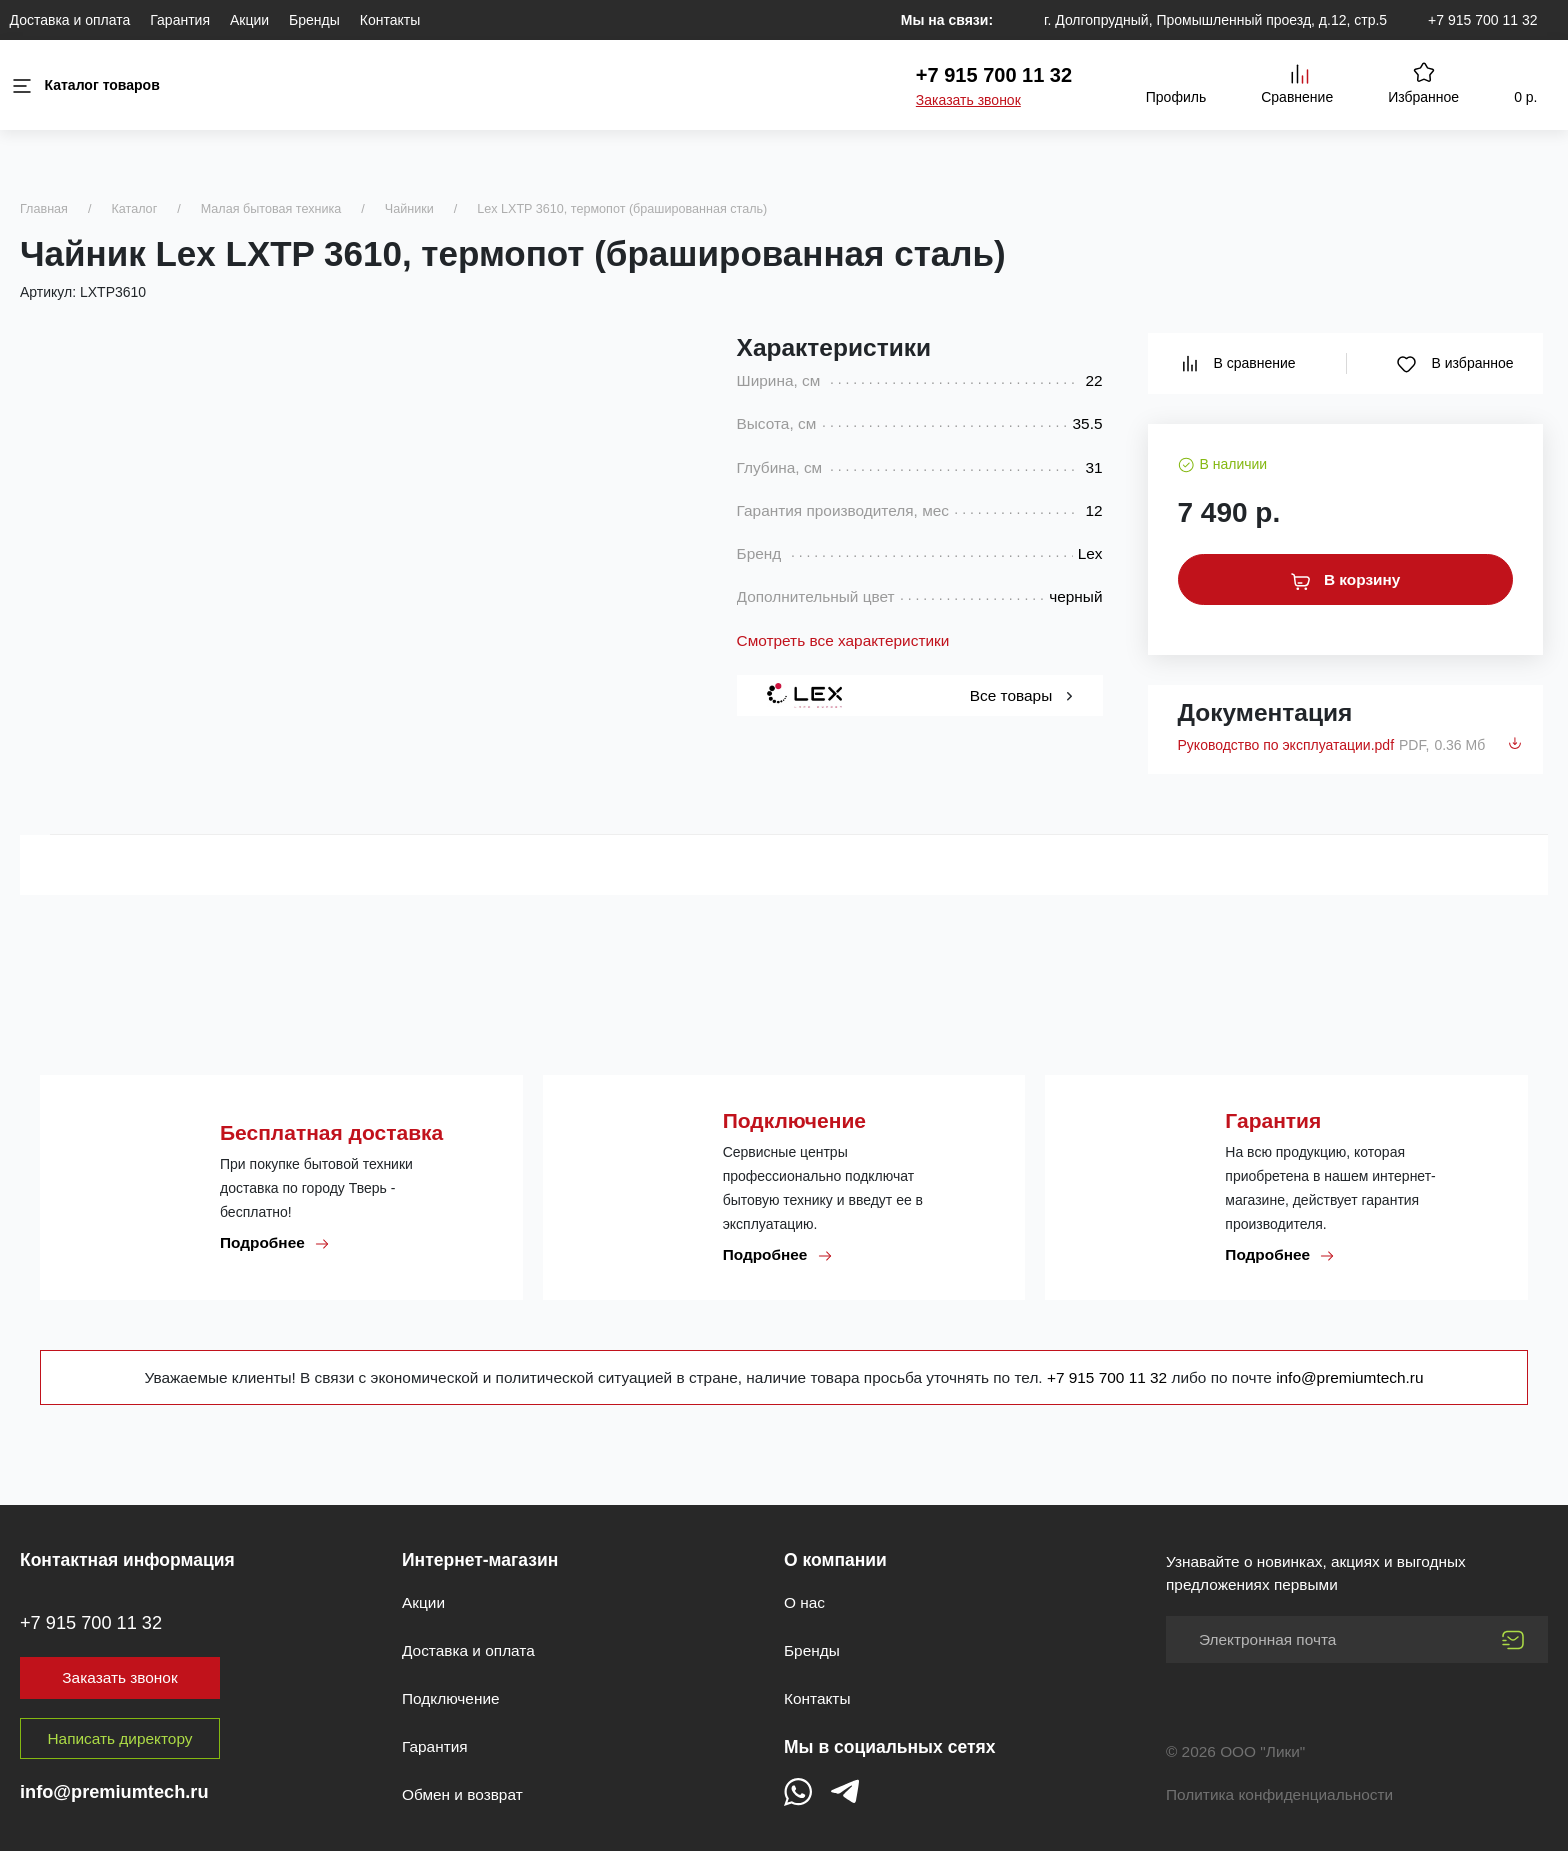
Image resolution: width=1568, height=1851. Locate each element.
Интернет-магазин (480, 1560)
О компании (835, 1560)
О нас (804, 1602)
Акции (249, 20)
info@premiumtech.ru (1349, 1377)
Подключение (451, 1698)
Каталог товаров (85, 85)
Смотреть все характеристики (843, 640)
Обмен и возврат (462, 1794)
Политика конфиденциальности (1279, 1794)
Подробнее (275, 1243)
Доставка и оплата (70, 20)
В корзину (1346, 580)
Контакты (390, 20)
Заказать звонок (968, 100)
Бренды (314, 20)
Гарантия (180, 20)
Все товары (1021, 695)
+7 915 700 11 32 (1482, 20)
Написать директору (120, 1738)
